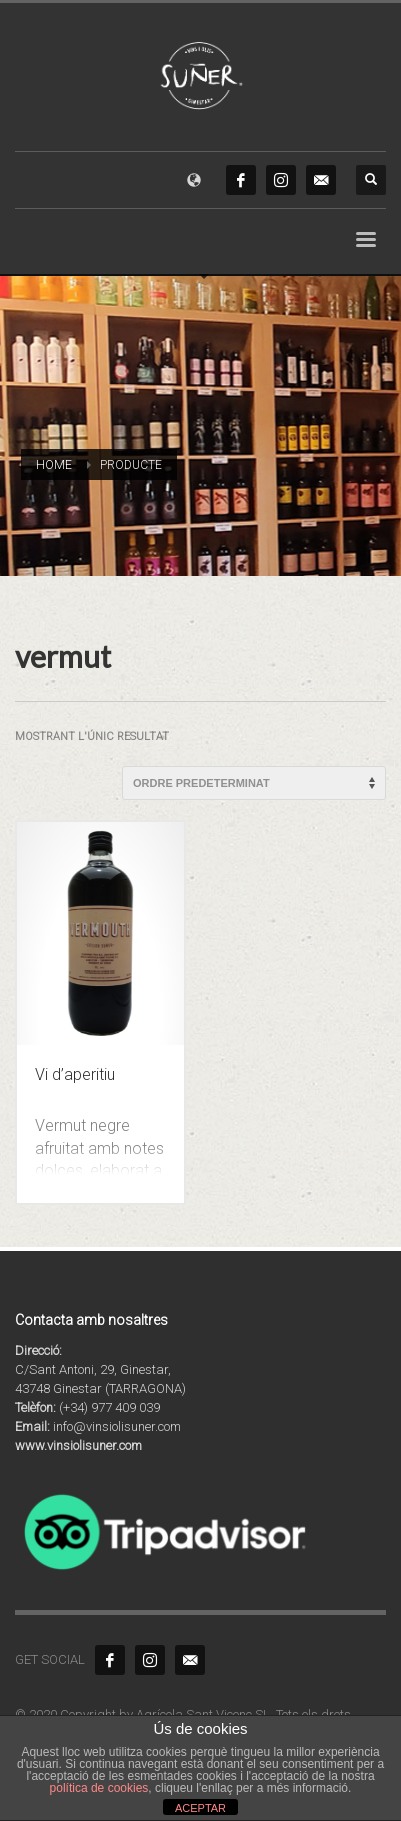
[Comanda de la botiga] (254, 783)
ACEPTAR (200, 1808)
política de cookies (99, 1788)
